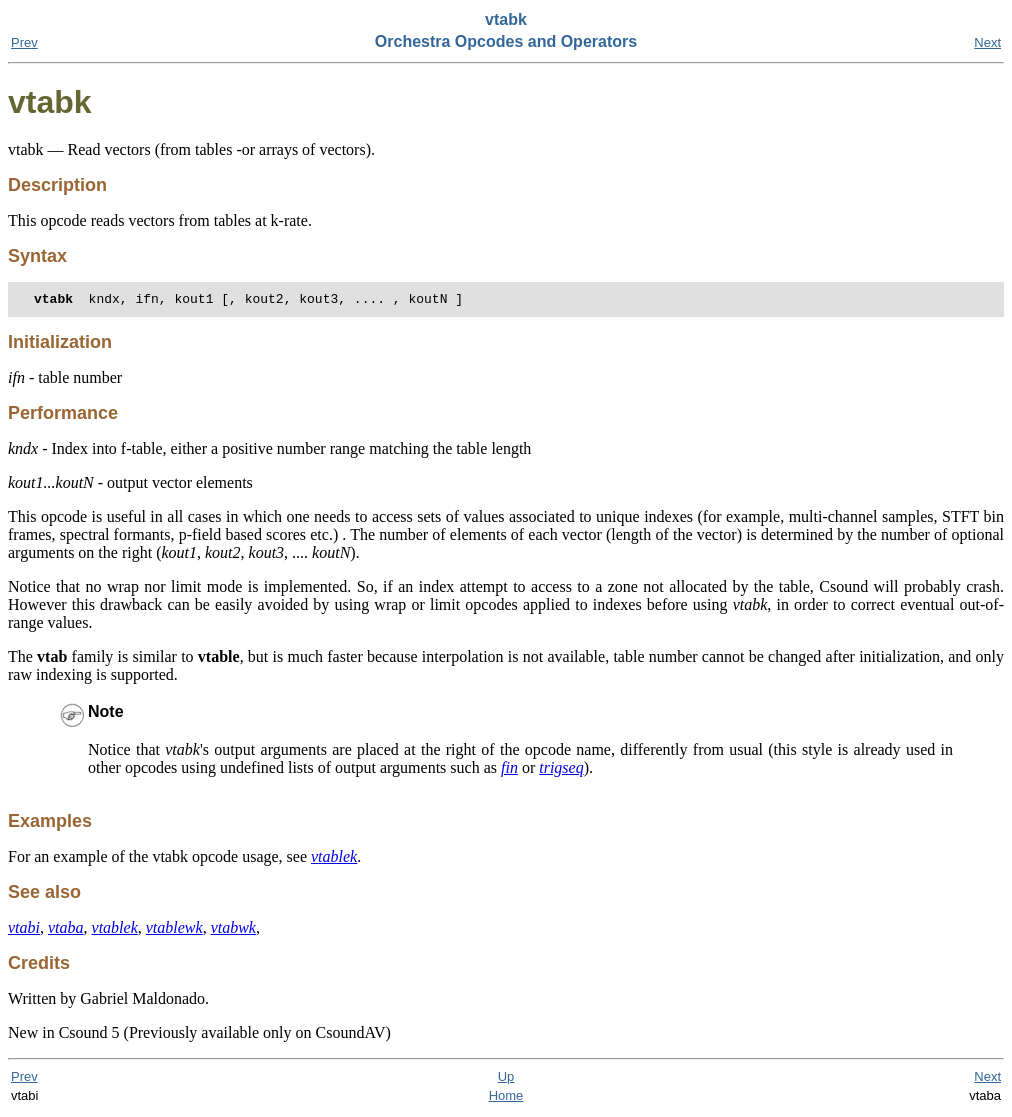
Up (506, 1079)
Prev (24, 42)
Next (987, 42)
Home (506, 1098)
